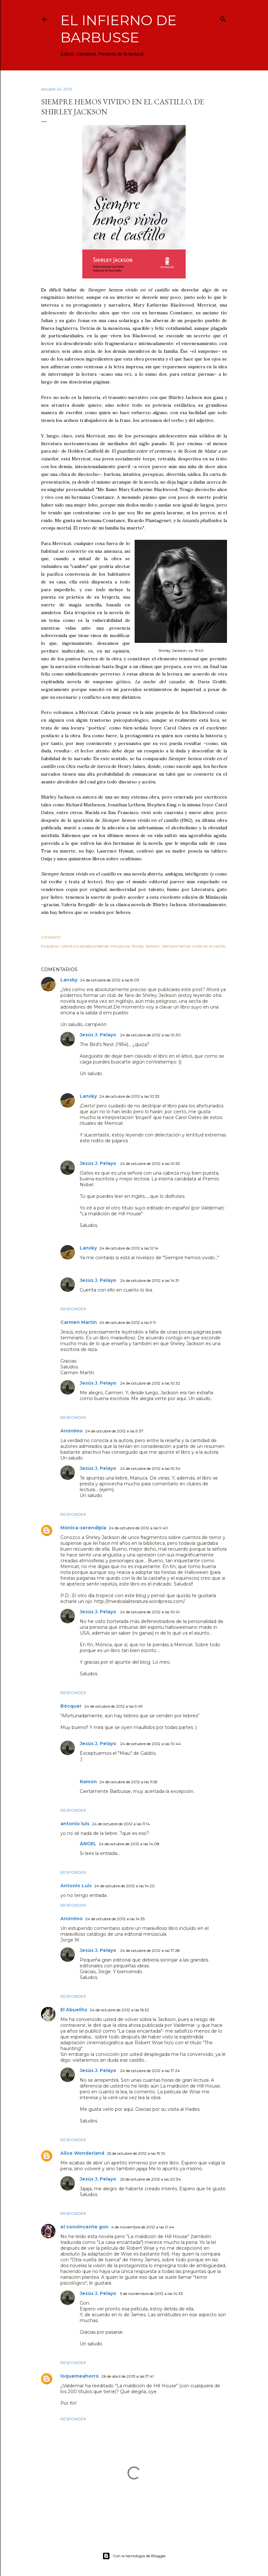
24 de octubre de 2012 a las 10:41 (150, 1611)
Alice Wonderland (82, 2153)
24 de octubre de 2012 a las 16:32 (119, 2009)
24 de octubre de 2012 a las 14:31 (149, 1280)
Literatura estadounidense (84, 946)
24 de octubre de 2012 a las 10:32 (150, 1383)
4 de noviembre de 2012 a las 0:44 (142, 2227)
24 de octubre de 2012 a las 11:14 (121, 1823)
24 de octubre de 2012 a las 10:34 (150, 1468)
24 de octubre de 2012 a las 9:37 (114, 1431)
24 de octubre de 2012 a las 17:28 (150, 1950)
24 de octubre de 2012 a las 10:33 (129, 1096)
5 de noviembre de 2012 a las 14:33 (151, 2293)
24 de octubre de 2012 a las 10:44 (150, 1743)
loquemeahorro (79, 2376)
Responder (73, 1308)
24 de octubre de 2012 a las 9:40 (138, 1527)
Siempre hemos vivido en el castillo (194, 946)
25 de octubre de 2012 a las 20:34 (150, 2179)
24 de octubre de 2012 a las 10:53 (150, 1163)
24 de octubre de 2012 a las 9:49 (113, 1706)
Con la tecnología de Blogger (134, 2556)
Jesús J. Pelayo (99, 1035)
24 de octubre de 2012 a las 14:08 (129, 1843)
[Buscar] (223, 18)
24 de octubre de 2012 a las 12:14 (128, 1248)
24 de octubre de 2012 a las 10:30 (150, 1034)
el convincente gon (84, 2227)
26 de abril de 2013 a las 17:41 (127, 2376)
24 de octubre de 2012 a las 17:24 (150, 2070)
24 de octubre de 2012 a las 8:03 (109, 980)
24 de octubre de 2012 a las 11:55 (128, 1781)
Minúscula (119, 946)
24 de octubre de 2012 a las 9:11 (127, 1322)
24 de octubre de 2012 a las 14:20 (124, 1885)
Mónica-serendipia (83, 1528)
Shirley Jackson (145, 946)
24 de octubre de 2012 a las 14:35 (115, 1918)
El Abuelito (73, 2010)
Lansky (68, 980)
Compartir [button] (51, 937)
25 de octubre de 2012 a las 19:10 (136, 2153)
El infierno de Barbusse (118, 29)
